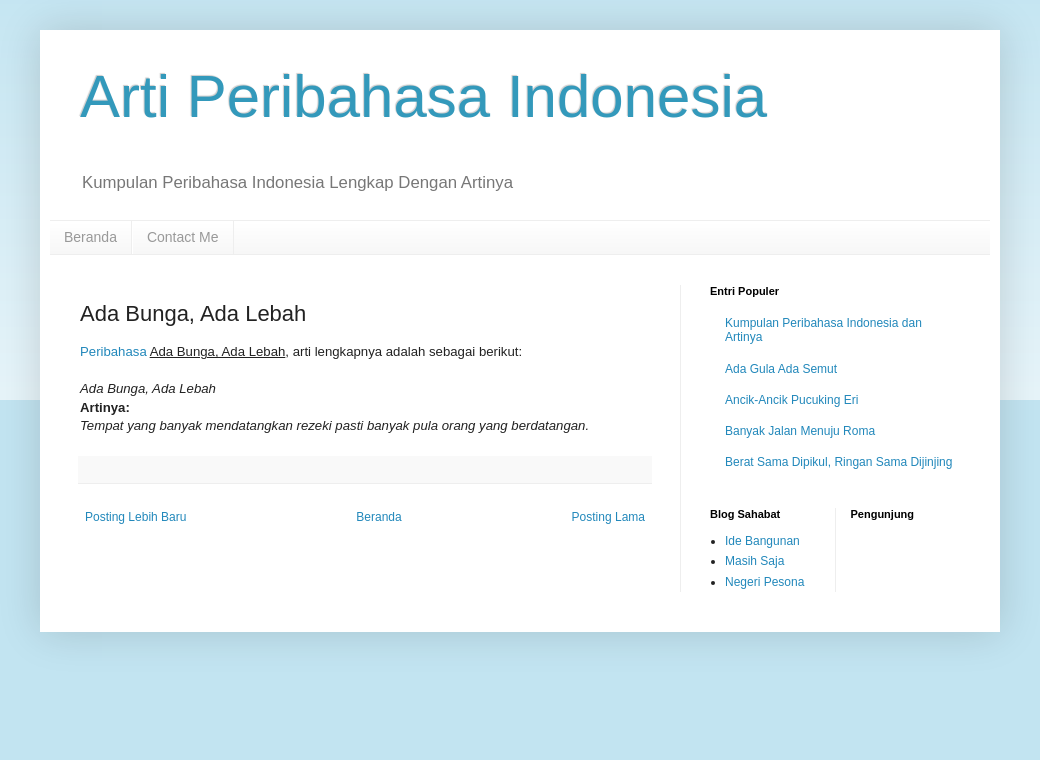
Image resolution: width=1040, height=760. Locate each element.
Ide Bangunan (762, 541)
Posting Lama (608, 517)
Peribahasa (113, 351)
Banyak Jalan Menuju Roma (800, 431)
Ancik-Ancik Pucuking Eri (791, 400)
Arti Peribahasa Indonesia (423, 96)
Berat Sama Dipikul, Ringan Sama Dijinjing (838, 462)
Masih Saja (754, 561)
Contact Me (183, 237)
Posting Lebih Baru (135, 517)
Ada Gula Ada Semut (781, 369)
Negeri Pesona (764, 582)
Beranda (90, 237)
